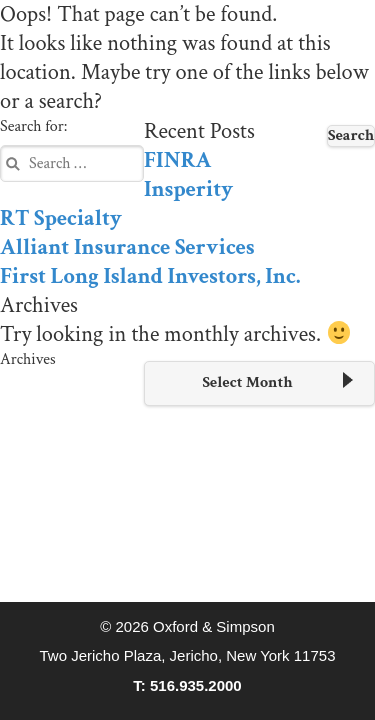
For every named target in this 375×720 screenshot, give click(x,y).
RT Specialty (61, 218)
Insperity (188, 189)
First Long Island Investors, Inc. (150, 276)
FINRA (177, 160)
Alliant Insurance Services (127, 247)
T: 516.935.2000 (187, 685)
